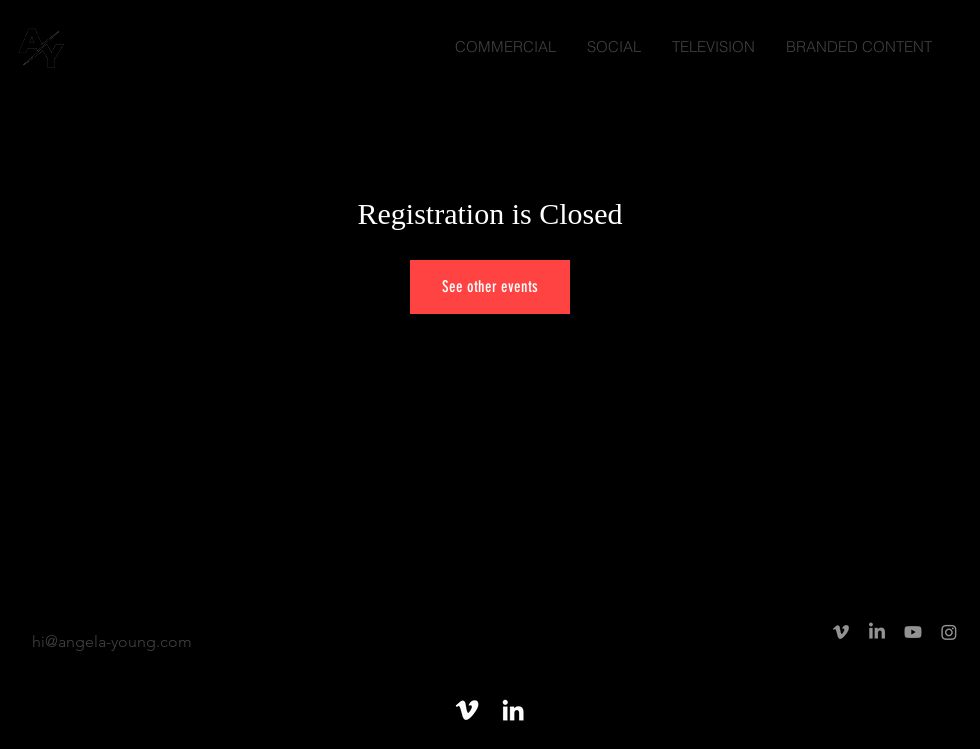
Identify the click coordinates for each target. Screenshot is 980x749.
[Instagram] (949, 632)
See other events (490, 286)
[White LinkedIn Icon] (513, 710)
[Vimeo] (841, 632)
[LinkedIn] (877, 632)
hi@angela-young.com (112, 641)
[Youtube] (913, 632)
